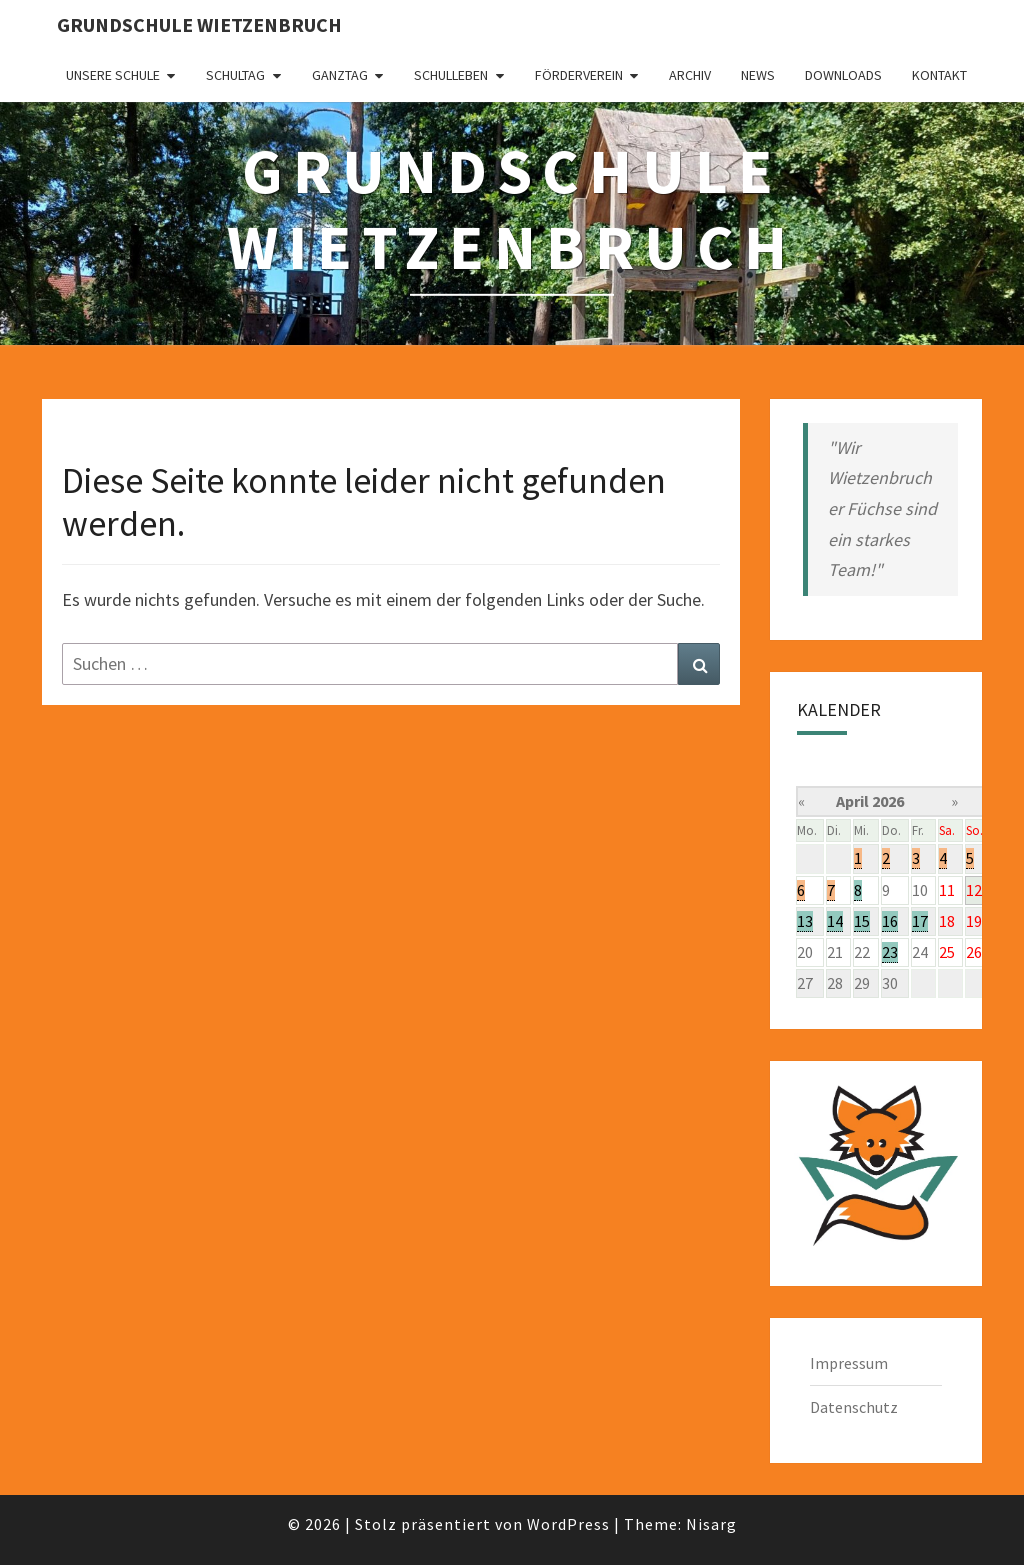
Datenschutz (854, 1407)
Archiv (690, 75)
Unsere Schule (113, 75)
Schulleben (451, 75)
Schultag (235, 75)
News (758, 75)
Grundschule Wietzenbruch (199, 24)
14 (835, 921)
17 (920, 921)
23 (890, 952)
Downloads (843, 75)
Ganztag (340, 75)
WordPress (568, 1524)
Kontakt (939, 75)
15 (862, 921)
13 (805, 921)
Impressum (849, 1363)
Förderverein (579, 75)
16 (890, 921)
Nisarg (711, 1524)
